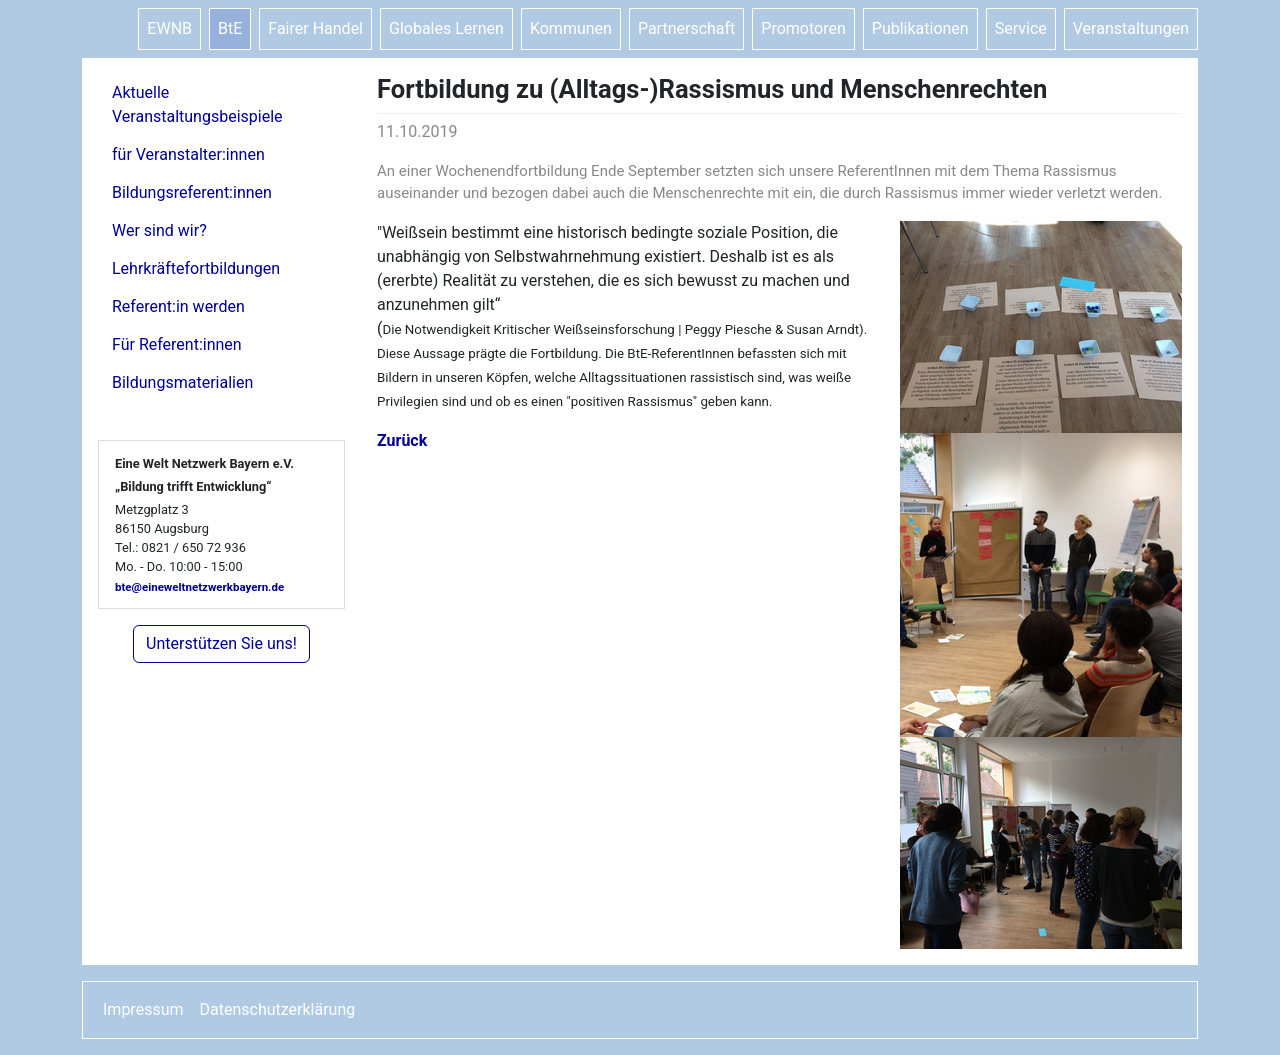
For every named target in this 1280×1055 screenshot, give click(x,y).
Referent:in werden (178, 306)
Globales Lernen (446, 28)
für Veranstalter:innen (188, 154)
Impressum (143, 1009)
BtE (230, 28)
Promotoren (803, 28)
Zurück (402, 440)
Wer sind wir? (159, 230)
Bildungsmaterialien (182, 382)
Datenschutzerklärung (278, 1009)
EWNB (169, 28)
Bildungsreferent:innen (192, 192)
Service (1021, 28)
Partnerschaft (686, 28)
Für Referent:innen (177, 344)
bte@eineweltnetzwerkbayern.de (199, 587)
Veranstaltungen (1131, 28)
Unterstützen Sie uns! (221, 643)
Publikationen (920, 28)
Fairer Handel (315, 28)
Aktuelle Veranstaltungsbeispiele (197, 104)
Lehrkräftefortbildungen (196, 268)
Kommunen (571, 28)
